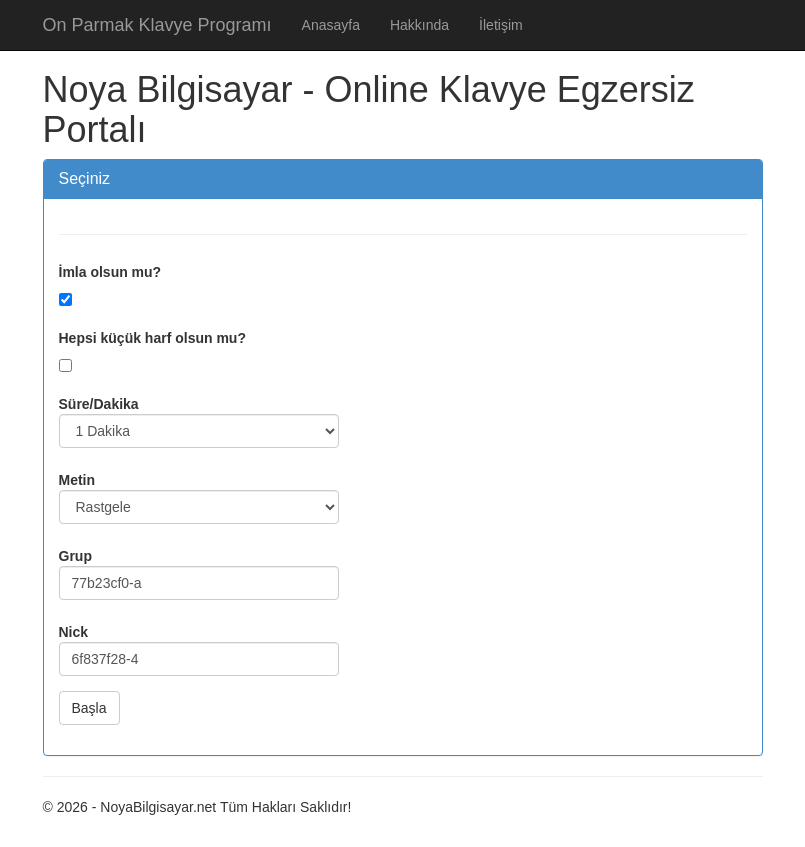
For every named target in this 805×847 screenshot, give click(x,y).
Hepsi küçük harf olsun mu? (152, 338)
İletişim (501, 25)
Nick (74, 632)
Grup (75, 556)
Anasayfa (331, 25)
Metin (77, 480)
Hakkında (419, 25)
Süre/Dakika (99, 404)
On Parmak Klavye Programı (157, 25)
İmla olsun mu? (110, 272)
